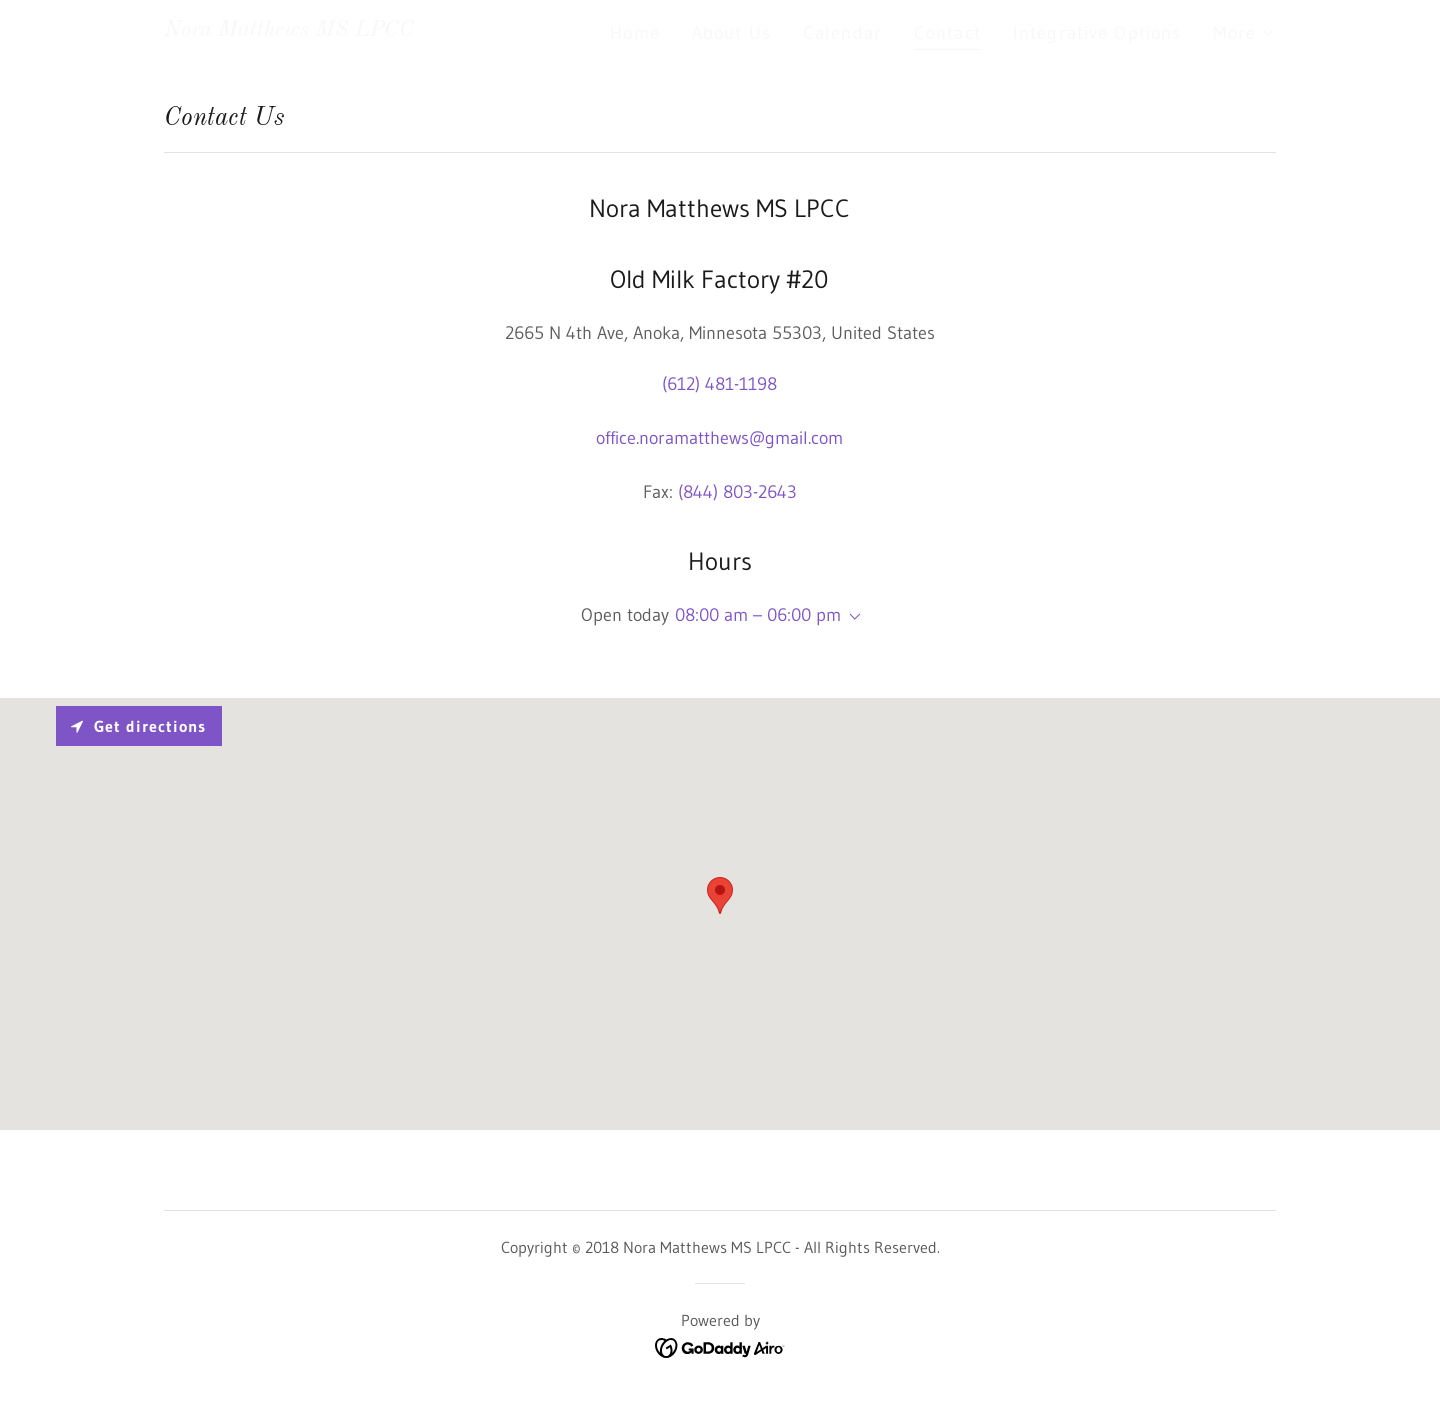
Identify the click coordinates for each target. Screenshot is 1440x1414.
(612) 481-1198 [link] (719, 384)
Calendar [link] (842, 33)
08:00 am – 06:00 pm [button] (758, 615)
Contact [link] (947, 33)
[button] (1244, 33)
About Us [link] (731, 33)
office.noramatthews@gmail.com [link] (719, 438)
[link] (289, 30)
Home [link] (635, 33)
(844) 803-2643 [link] (737, 492)
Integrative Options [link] (1097, 33)
